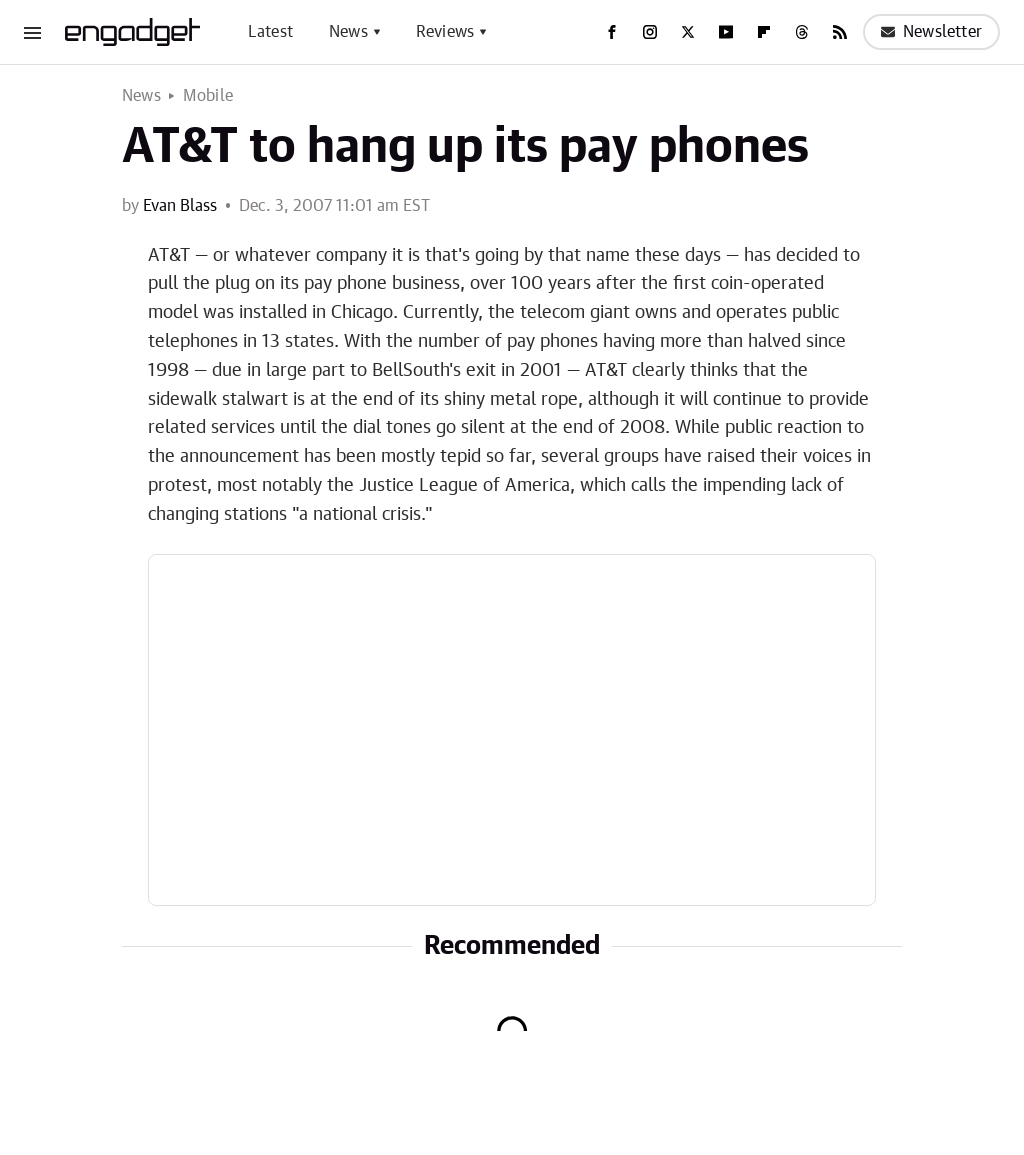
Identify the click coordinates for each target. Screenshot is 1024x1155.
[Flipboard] (764, 32)
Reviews (445, 32)
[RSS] (840, 32)
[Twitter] (688, 32)
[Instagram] (650, 32)
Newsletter (931, 32)
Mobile (208, 96)
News (348, 32)
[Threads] (802, 32)
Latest (270, 32)
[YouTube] (726, 32)
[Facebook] (612, 32)
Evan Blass (180, 206)
